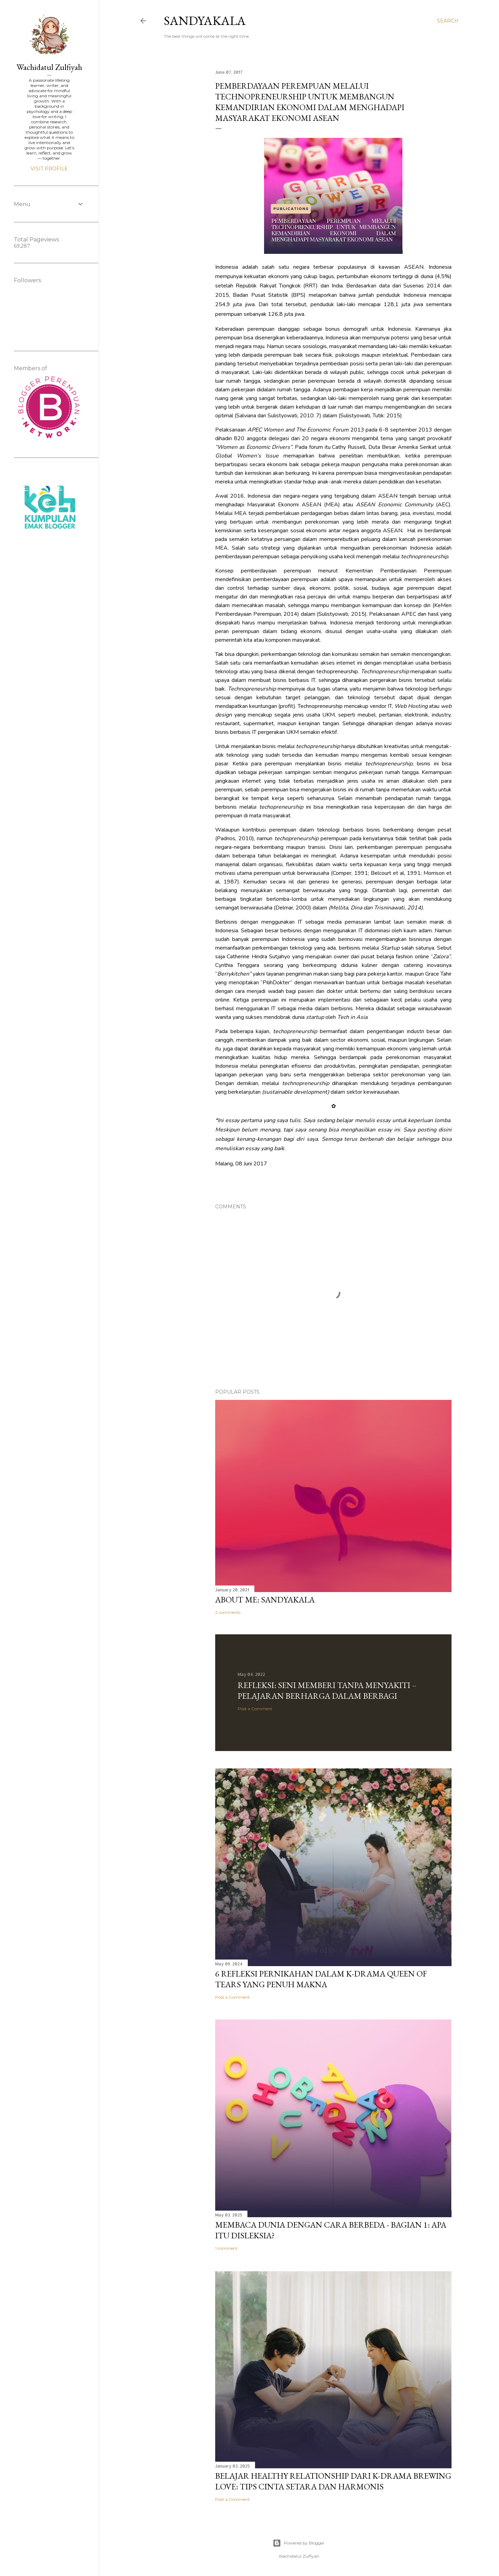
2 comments (227, 1612)
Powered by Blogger (299, 2543)
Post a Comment (255, 1708)
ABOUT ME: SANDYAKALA (265, 1599)
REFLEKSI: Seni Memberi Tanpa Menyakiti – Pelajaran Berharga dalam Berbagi (327, 1690)
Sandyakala (205, 20)
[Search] (447, 20)
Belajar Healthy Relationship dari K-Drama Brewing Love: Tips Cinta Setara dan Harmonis (333, 2481)
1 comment (226, 2248)
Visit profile (49, 169)
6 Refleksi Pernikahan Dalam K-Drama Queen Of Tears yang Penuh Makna (321, 1979)
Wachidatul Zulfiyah (49, 67)
